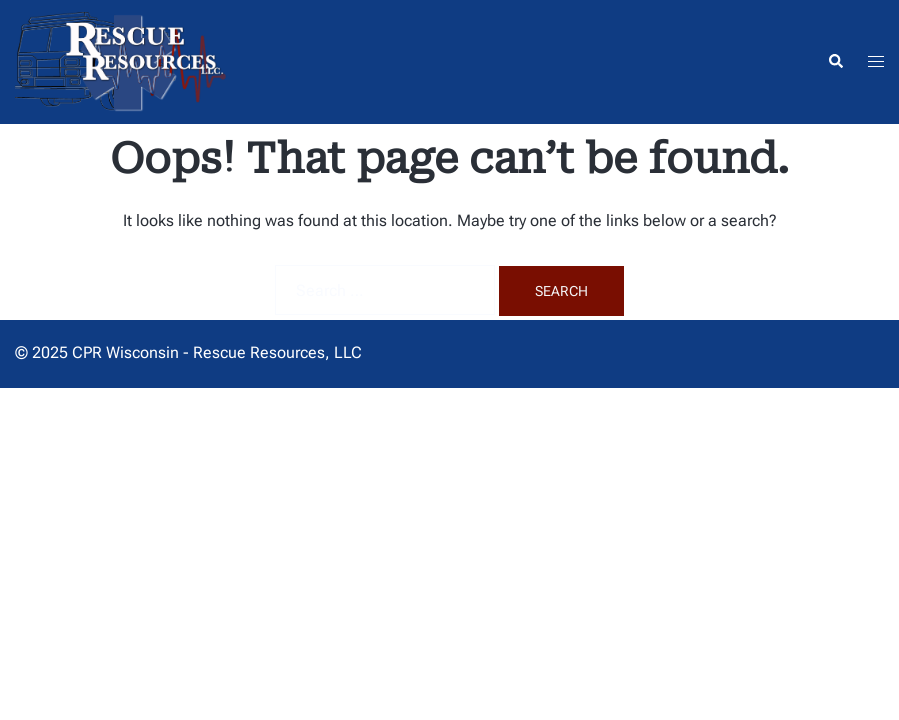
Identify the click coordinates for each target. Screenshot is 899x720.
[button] (835, 62)
